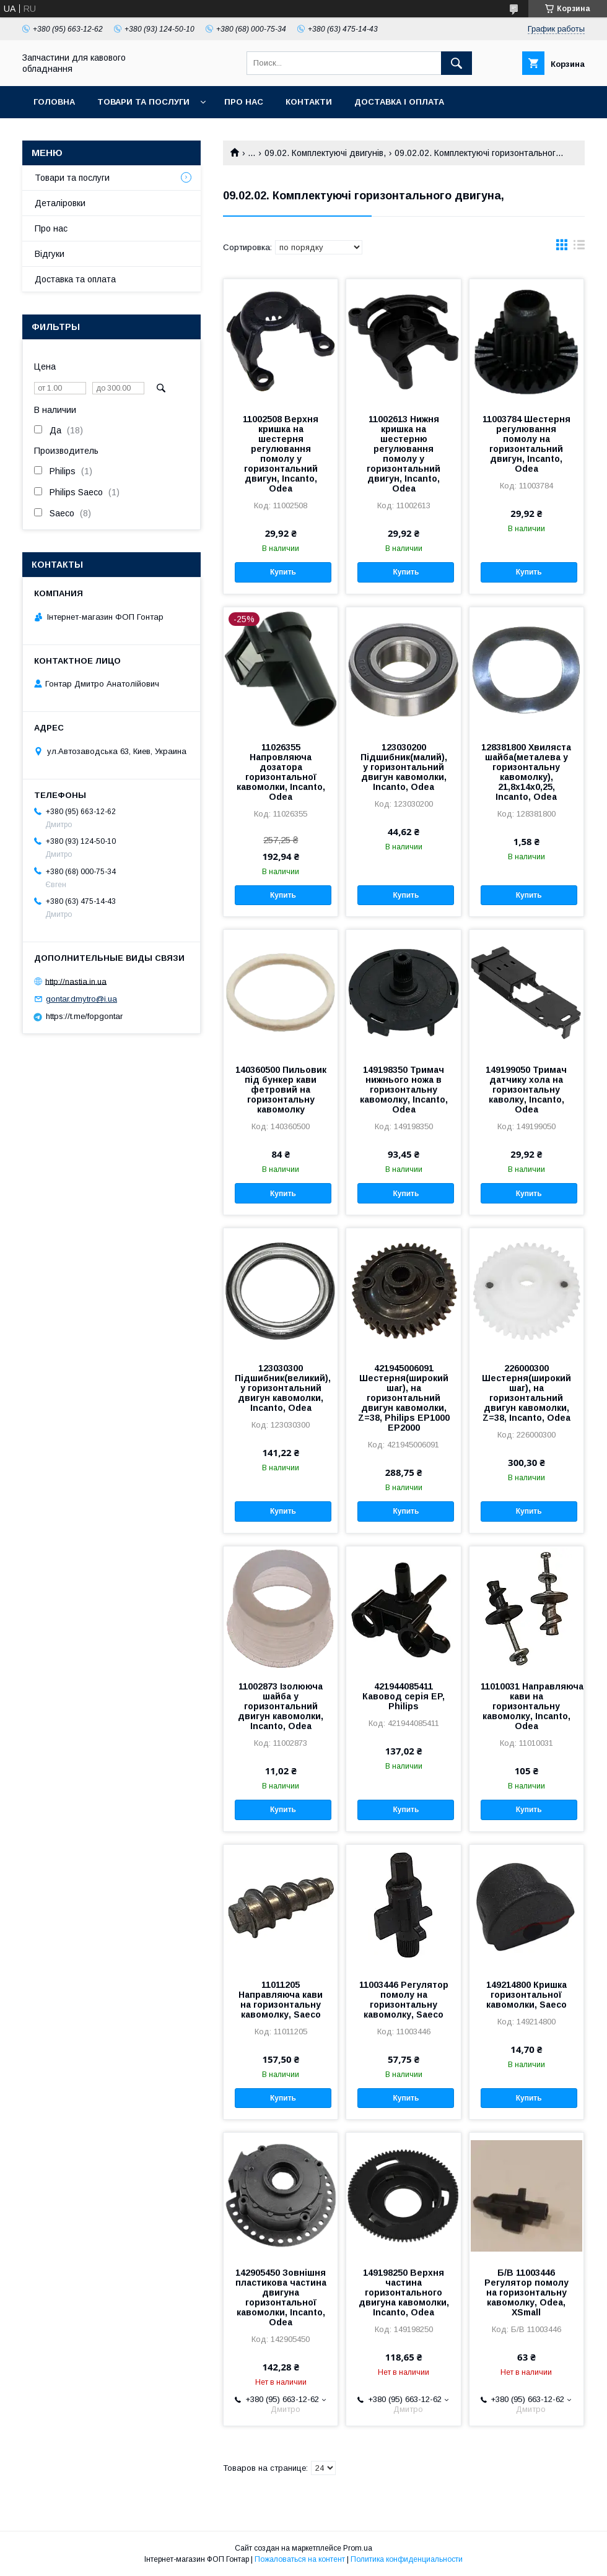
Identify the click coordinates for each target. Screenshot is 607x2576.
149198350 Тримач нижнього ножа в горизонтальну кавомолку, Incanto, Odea (404, 1089)
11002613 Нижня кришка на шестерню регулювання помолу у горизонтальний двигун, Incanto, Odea (403, 453)
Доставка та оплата (75, 279)
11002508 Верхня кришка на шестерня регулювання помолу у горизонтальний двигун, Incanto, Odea (280, 453)
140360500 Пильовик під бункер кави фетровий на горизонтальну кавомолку (280, 1089)
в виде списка (579, 247)
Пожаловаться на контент (300, 2559)
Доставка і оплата (399, 101)
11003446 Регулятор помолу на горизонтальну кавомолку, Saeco (403, 1999)
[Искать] (456, 63)
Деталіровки (60, 203)
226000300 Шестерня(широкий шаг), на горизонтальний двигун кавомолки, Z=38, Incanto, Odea (526, 1393)
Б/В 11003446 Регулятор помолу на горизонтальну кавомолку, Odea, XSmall (526, 2292)
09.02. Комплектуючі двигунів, (325, 153)
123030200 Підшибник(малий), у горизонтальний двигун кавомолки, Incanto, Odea (403, 767)
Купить (283, 572)
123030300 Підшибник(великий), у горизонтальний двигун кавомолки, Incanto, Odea (280, 1388)
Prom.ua (357, 2548)
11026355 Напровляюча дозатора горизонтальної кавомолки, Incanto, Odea (281, 772)
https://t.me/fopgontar (84, 1016)
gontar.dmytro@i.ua (81, 999)
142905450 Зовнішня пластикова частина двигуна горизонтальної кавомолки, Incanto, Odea (280, 2297)
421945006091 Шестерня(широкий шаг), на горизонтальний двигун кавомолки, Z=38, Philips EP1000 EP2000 (404, 1398)
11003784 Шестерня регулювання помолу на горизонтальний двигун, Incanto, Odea (526, 444)
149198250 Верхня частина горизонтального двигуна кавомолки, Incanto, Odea (404, 2292)
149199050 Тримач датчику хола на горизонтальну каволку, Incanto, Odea (526, 1089)
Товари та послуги (143, 101)
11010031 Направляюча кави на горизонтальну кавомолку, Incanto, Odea (526, 1706)
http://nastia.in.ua (76, 981)
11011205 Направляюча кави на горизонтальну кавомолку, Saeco (280, 1999)
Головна (54, 101)
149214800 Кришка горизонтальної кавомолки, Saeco (526, 1995)
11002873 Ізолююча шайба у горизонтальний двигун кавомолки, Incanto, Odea (280, 1706)
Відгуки (49, 254)
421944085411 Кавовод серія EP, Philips (403, 1696)
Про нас (243, 101)
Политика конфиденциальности (407, 2559)
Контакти (309, 101)
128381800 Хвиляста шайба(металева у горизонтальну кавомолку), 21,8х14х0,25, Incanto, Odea (526, 772)
